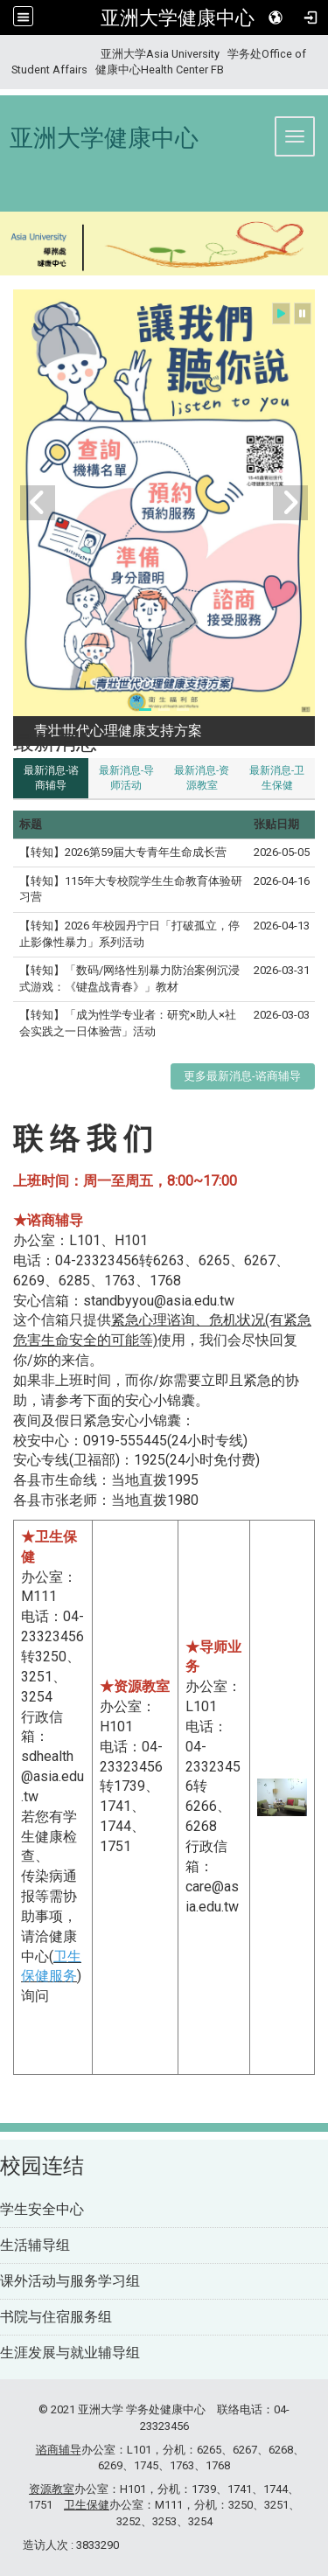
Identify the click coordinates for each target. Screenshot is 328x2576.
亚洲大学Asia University (160, 53)
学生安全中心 (42, 2209)
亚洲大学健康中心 (178, 17)
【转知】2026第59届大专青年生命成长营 (123, 852)
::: (5, 53)
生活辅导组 (35, 2245)
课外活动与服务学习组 (70, 2281)
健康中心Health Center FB (159, 69)
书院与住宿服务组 (56, 2316)
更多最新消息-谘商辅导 (242, 1076)
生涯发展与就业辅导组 (70, 2352)
